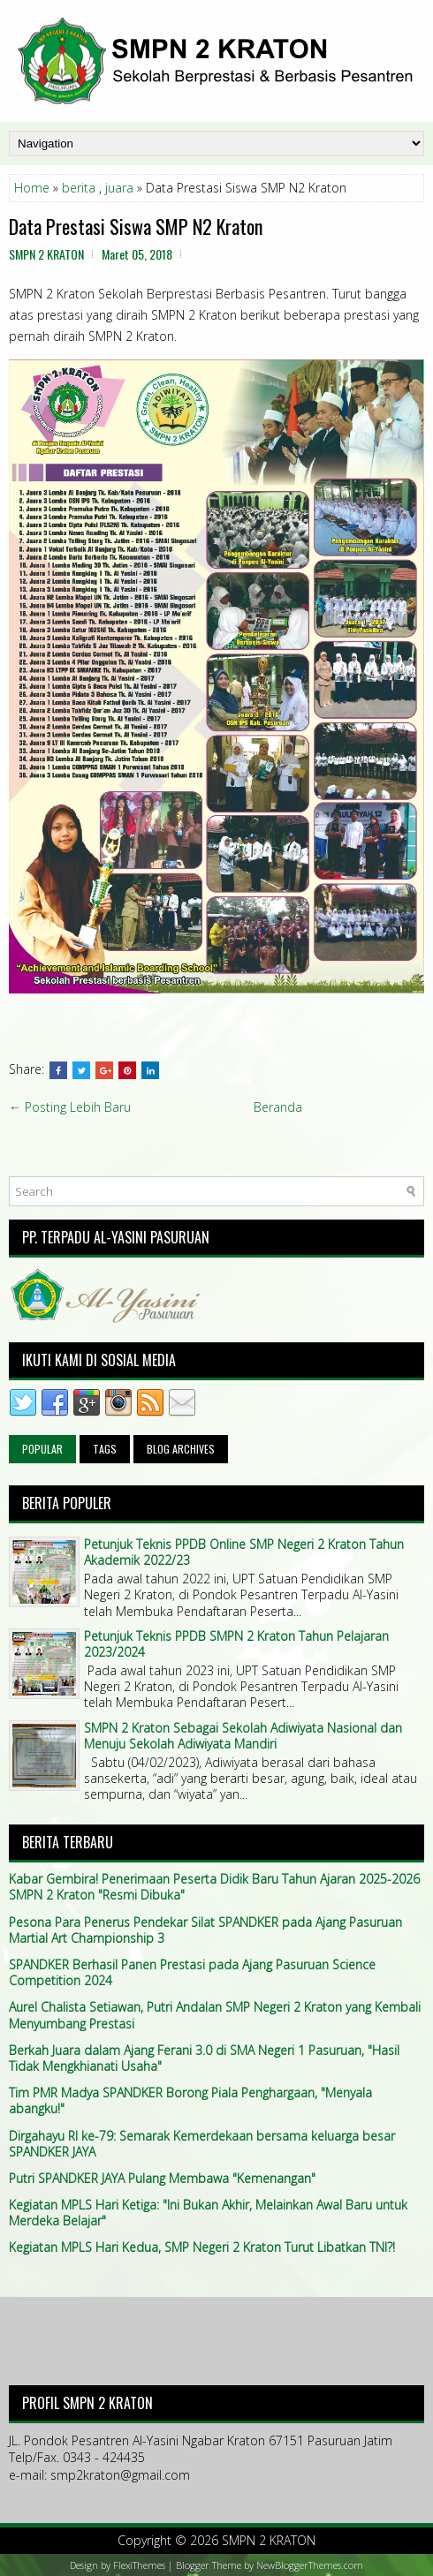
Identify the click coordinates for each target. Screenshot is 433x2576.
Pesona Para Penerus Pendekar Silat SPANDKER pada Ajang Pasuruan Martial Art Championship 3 (205, 1930)
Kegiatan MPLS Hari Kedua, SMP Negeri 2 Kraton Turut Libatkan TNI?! (202, 2247)
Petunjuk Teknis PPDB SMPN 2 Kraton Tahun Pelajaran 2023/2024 (236, 1644)
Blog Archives (181, 1448)
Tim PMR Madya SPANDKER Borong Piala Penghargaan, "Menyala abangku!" (190, 2100)
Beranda (278, 1107)
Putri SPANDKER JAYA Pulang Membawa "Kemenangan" (162, 2178)
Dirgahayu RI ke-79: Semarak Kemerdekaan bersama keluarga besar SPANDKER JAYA (202, 2143)
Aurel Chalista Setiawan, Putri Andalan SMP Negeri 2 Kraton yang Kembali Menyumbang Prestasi (215, 2014)
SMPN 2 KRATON (268, 2540)
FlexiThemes (139, 2565)
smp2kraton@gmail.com (120, 2474)
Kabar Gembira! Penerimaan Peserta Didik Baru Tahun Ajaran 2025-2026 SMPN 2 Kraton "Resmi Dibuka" (214, 1886)
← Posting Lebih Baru (70, 1107)
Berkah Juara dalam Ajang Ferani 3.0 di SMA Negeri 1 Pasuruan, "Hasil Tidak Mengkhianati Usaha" (204, 2058)
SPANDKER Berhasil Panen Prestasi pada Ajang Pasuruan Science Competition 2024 (192, 1972)
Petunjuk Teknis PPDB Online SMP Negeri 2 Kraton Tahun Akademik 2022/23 (244, 1552)
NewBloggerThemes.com (309, 2565)
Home (31, 187)
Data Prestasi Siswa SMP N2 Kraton (135, 226)
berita (78, 187)
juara (119, 187)
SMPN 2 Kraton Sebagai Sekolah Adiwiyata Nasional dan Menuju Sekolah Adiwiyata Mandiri (243, 1735)
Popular (42, 1448)
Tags (105, 1448)
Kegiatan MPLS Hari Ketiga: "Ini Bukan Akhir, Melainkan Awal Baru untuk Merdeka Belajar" (208, 2212)
